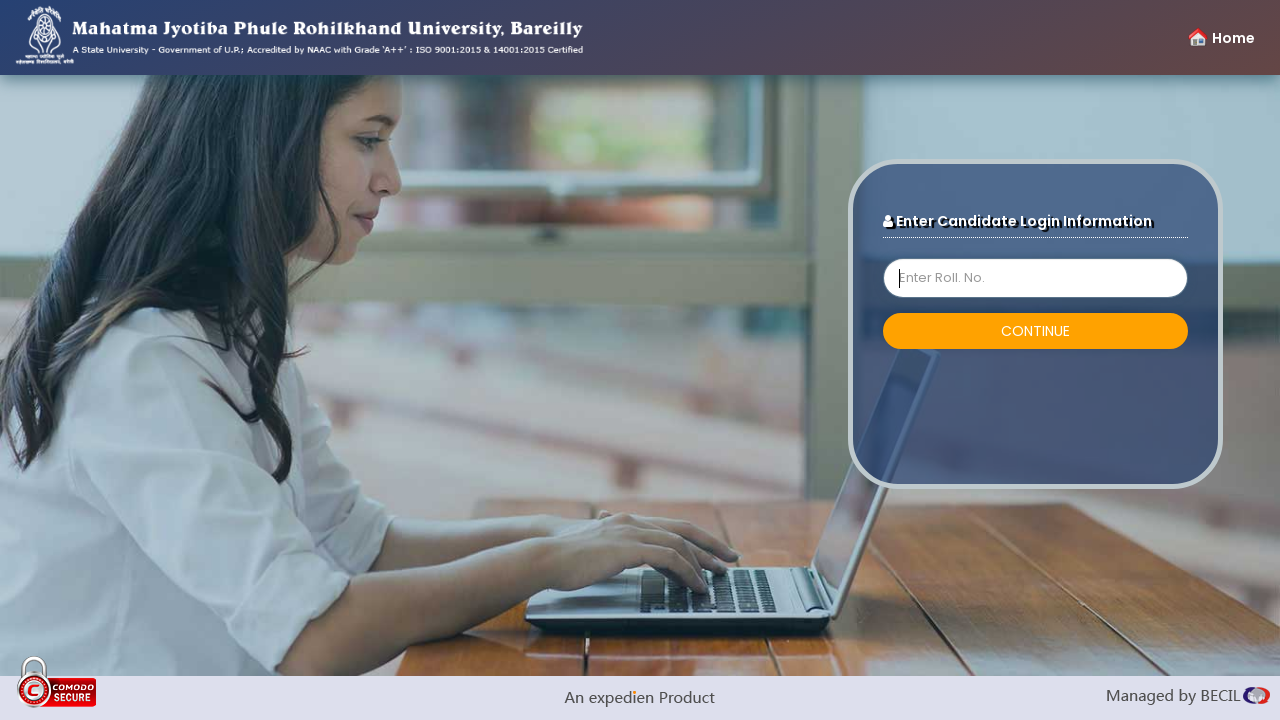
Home (1233, 38)
